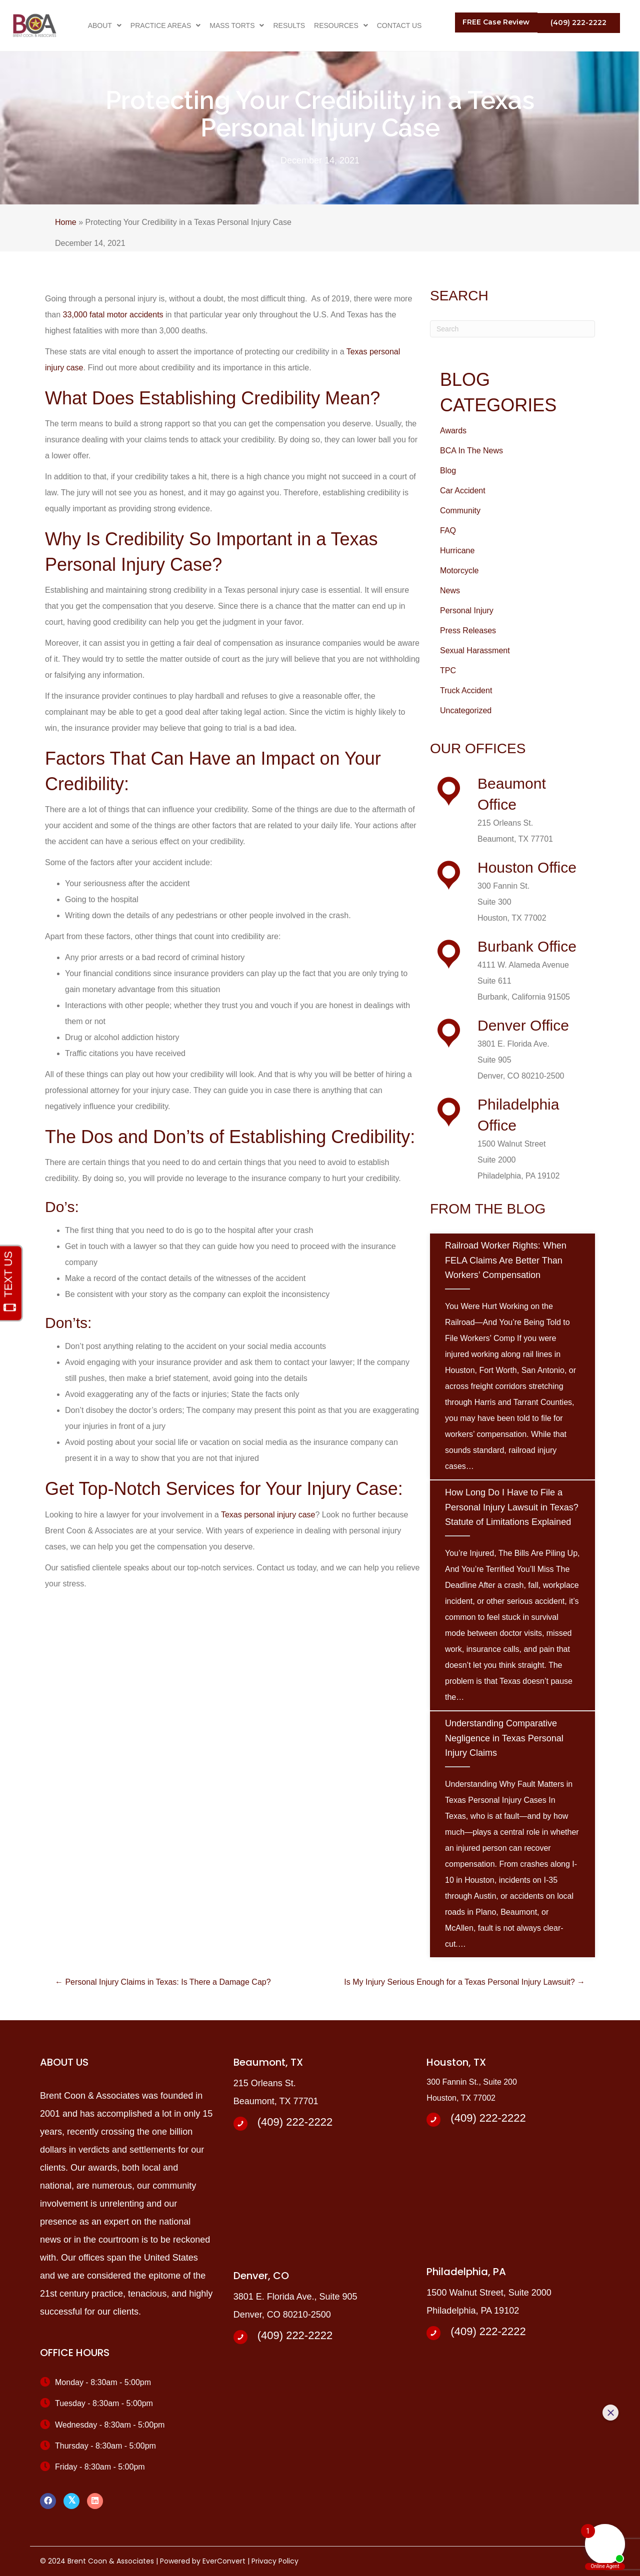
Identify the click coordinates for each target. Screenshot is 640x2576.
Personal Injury (467, 610)
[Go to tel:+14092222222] (320, 2123)
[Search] (512, 328)
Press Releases (468, 630)
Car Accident (463, 490)
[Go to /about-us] (507, 810)
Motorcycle (459, 570)
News (450, 590)
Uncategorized (466, 710)
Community (460, 510)
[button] (496, 22)
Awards (453, 430)
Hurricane (457, 550)
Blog (448, 470)
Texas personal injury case (268, 1514)
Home (65, 222)
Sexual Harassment (475, 650)
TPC (448, 670)
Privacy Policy (275, 2561)
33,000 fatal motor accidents (113, 314)
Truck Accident (466, 690)
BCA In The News (471, 450)
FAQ (448, 530)
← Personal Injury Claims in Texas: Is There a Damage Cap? (163, 1982)
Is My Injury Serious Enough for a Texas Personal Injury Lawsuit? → (464, 1982)
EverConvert (224, 2561)
